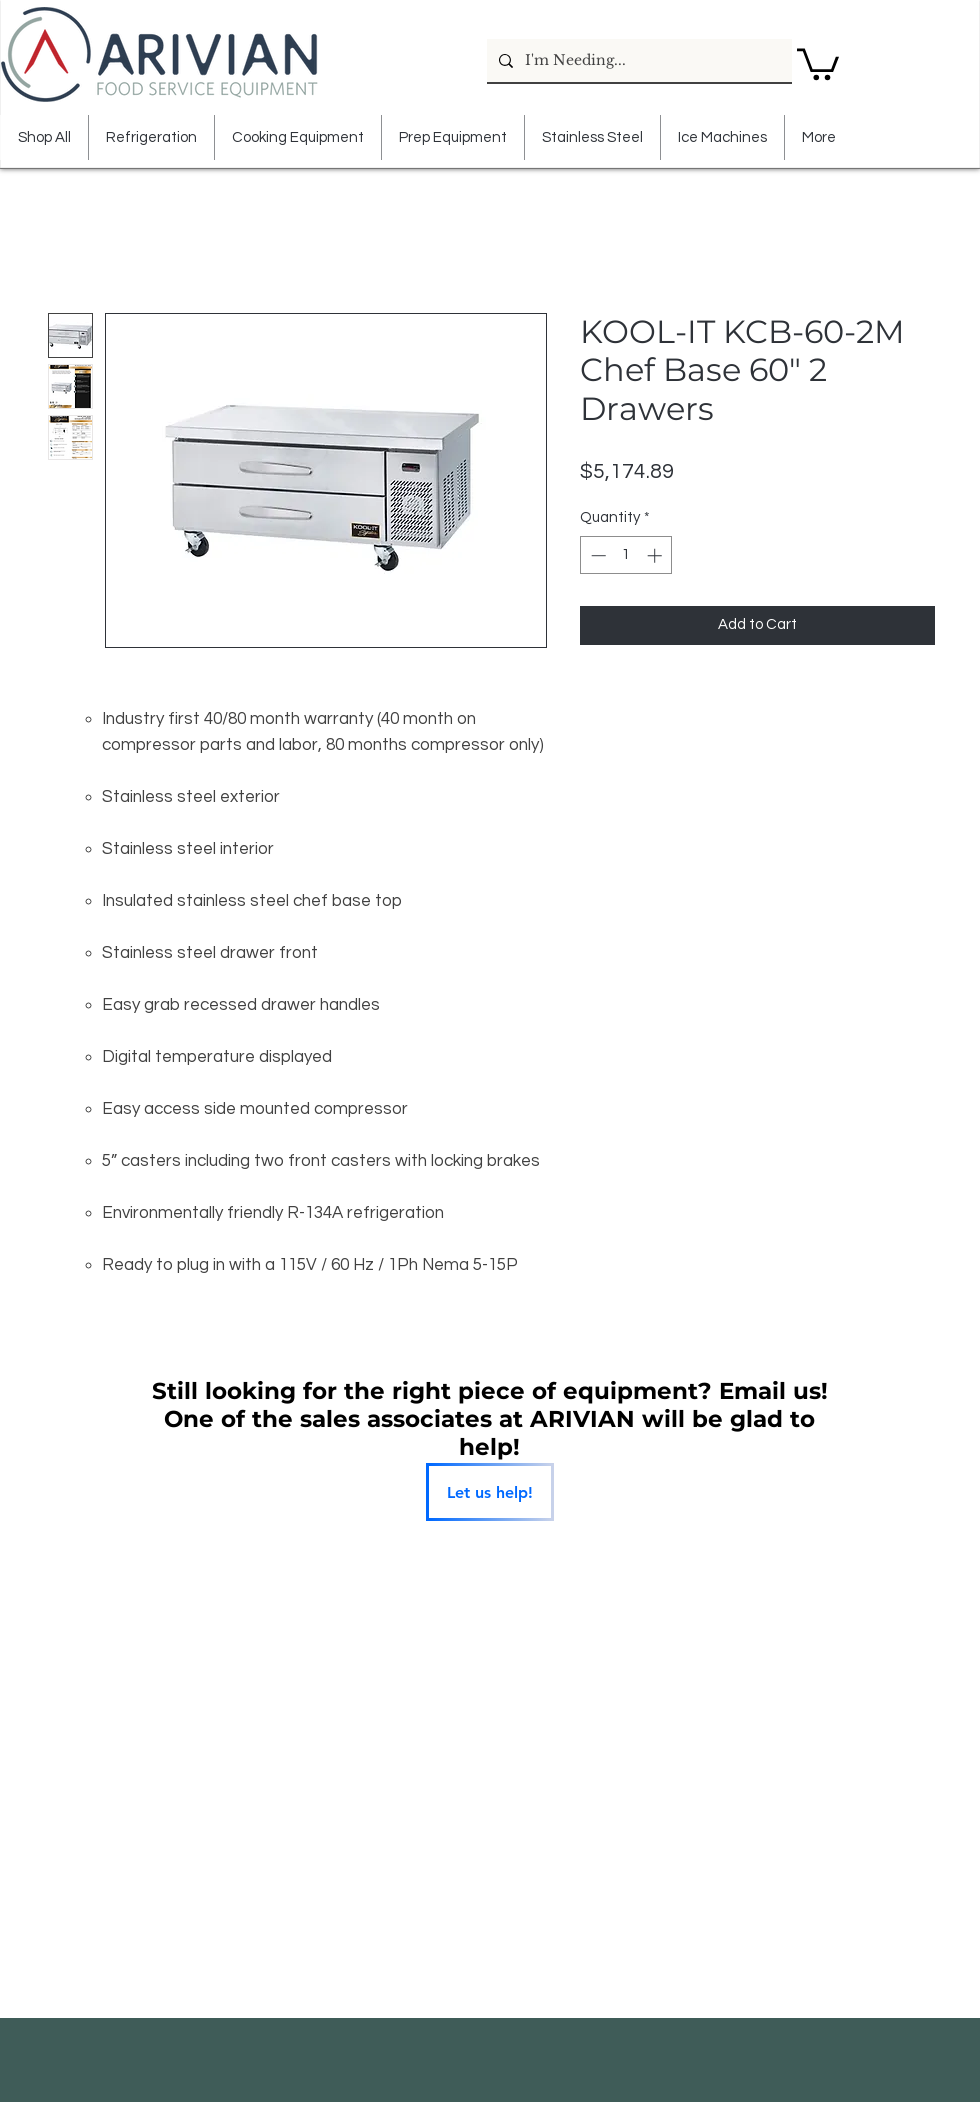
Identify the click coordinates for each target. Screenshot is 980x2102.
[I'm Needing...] (637, 60)
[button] (818, 62)
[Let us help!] (490, 1492)
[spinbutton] (626, 555)
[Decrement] (596, 555)
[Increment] (656, 555)
